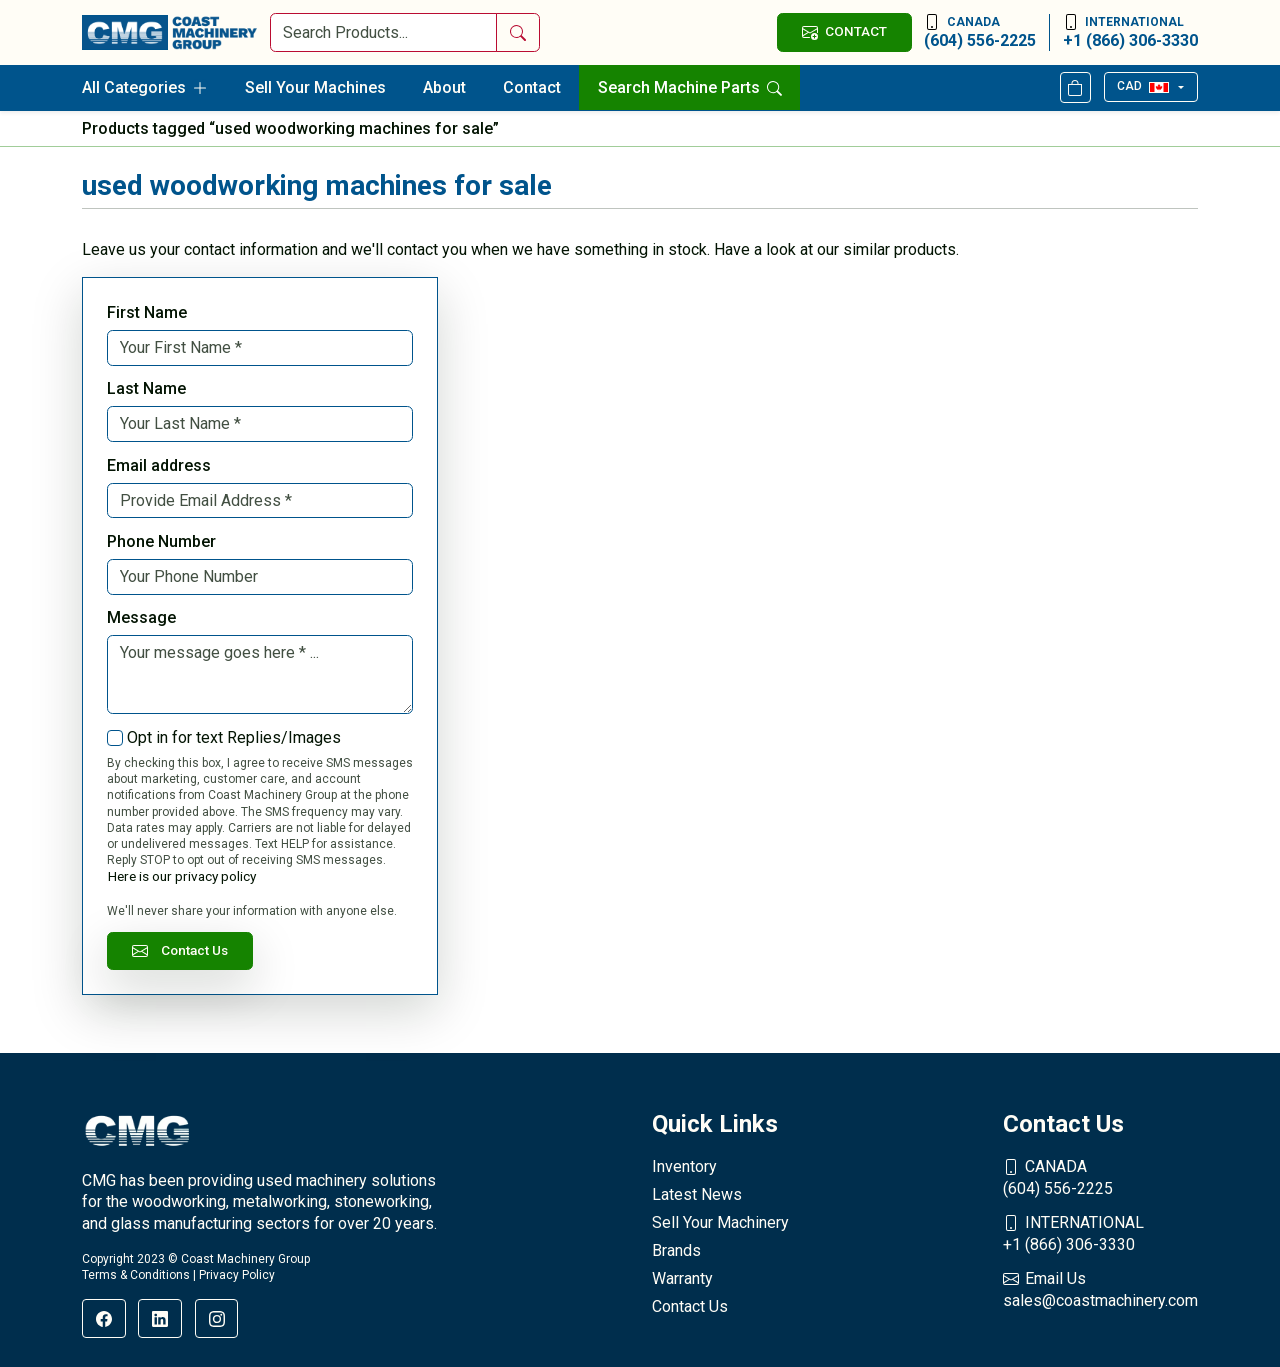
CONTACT (844, 31)
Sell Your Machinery (720, 1222)
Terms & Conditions (136, 1275)
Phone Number (161, 541)
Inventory (684, 1166)
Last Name (146, 388)
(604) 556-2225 (980, 32)
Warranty (682, 1278)
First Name (147, 312)
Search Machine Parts (690, 87)
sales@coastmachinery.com (1100, 1289)
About (444, 87)
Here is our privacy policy (182, 876)
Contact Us (180, 950)
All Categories (145, 87)
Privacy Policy (237, 1275)
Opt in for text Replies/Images (234, 737)
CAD (1142, 86)
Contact (532, 87)
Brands (676, 1250)
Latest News (697, 1194)
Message (141, 617)
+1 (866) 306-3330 (1130, 32)
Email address (159, 465)
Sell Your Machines (315, 87)
